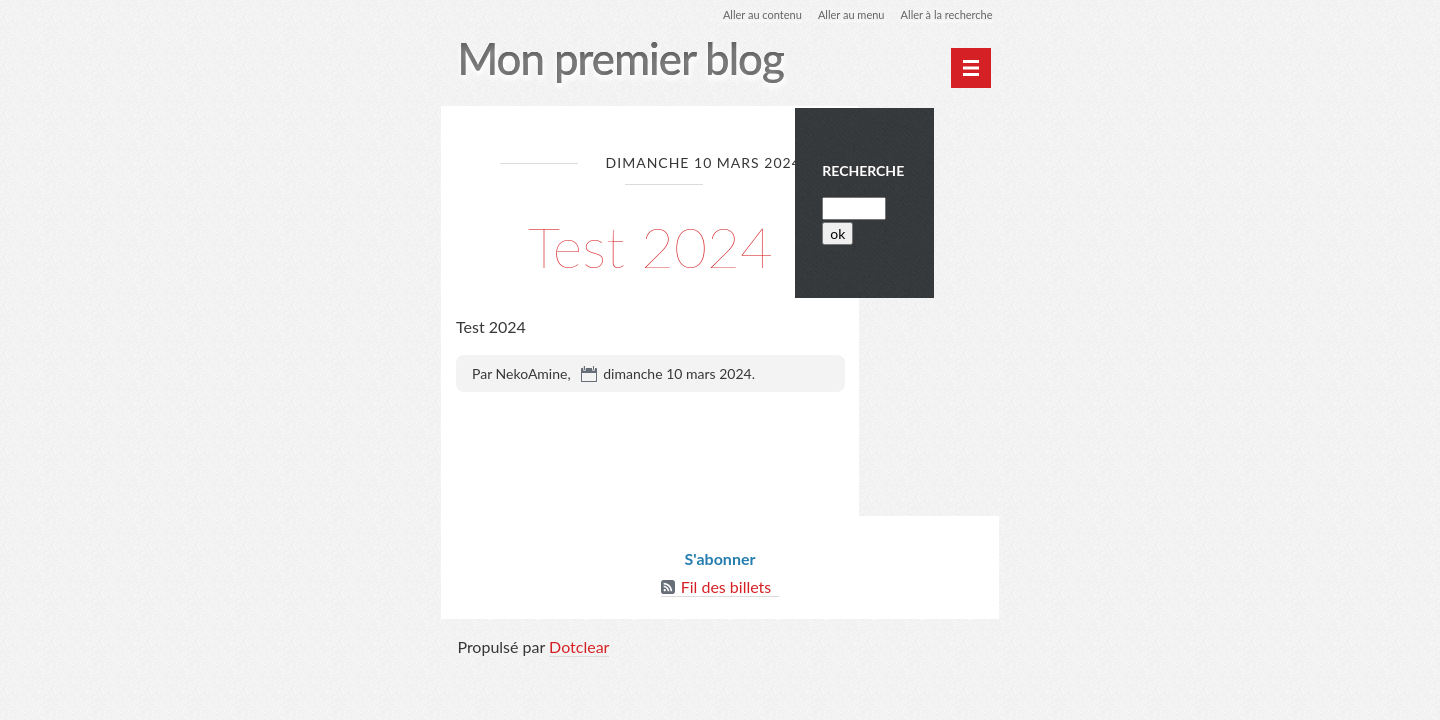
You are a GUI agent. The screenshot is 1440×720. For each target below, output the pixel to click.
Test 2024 (651, 245)
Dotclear (580, 652)
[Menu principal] (969, 68)
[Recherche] (918, 224)
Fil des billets (726, 592)
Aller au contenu (743, 14)
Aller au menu (838, 14)
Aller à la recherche (941, 14)
